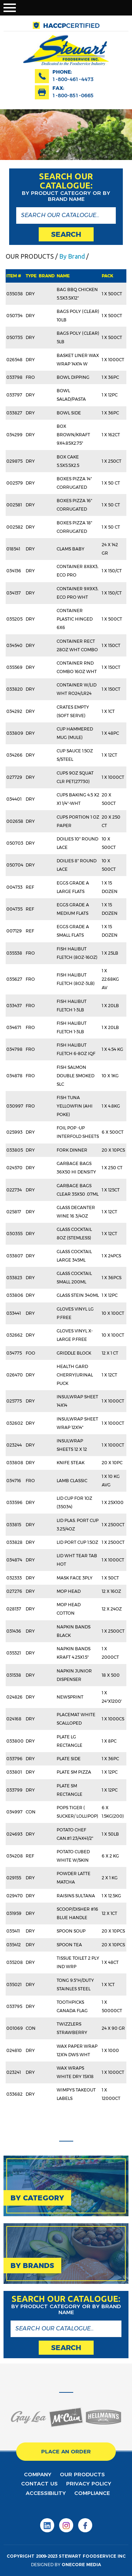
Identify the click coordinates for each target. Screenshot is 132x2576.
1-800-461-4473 (73, 79)
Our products (82, 2474)
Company (37, 2474)
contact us (39, 2483)
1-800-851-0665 (73, 95)
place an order (66, 2451)
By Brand (72, 256)
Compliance (92, 2493)
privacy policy (88, 2483)
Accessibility (46, 2493)
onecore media (81, 2564)
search (66, 234)
